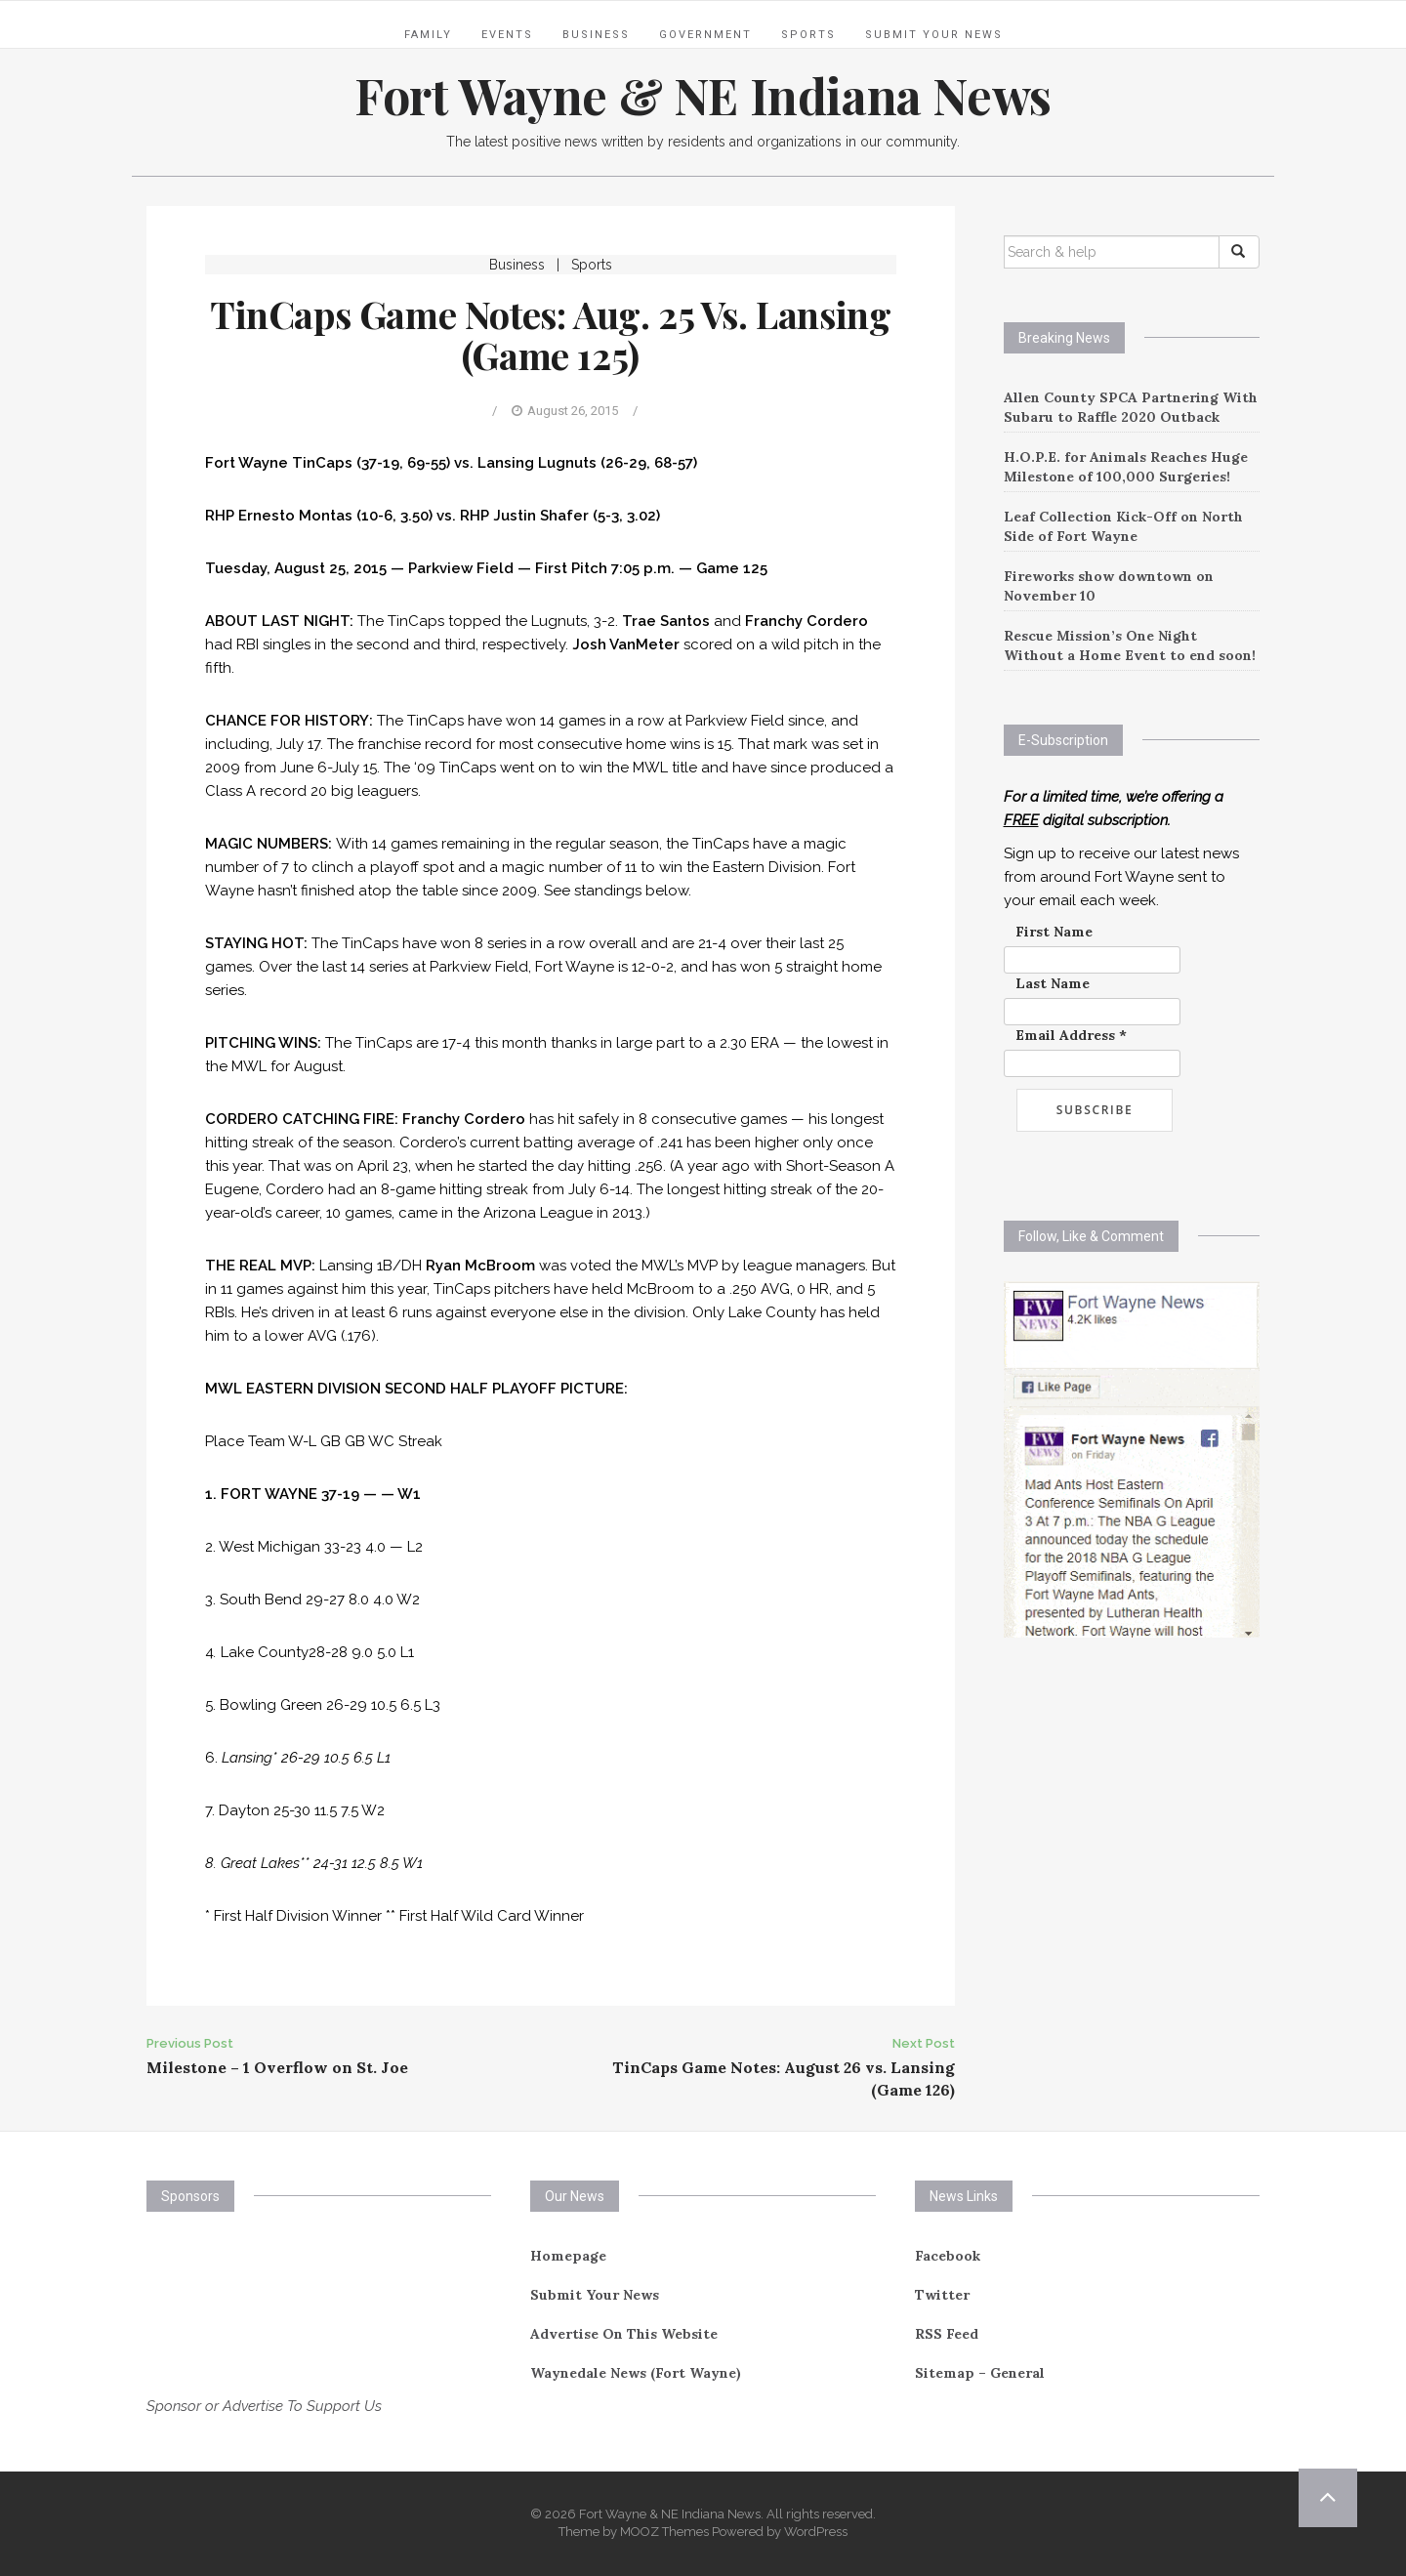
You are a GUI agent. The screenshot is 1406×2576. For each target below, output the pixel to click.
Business (596, 34)
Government (705, 34)
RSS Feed (946, 2334)
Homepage (568, 2255)
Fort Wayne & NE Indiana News (703, 95)
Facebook (947, 2255)
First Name (1054, 931)
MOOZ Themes (664, 2531)
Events (507, 34)
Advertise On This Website (624, 2334)
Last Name (1052, 983)
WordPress (816, 2531)
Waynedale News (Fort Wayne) (635, 2373)
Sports (808, 34)
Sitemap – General (980, 2373)
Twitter (942, 2295)
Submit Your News (934, 34)
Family (428, 34)
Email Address (1071, 1035)
